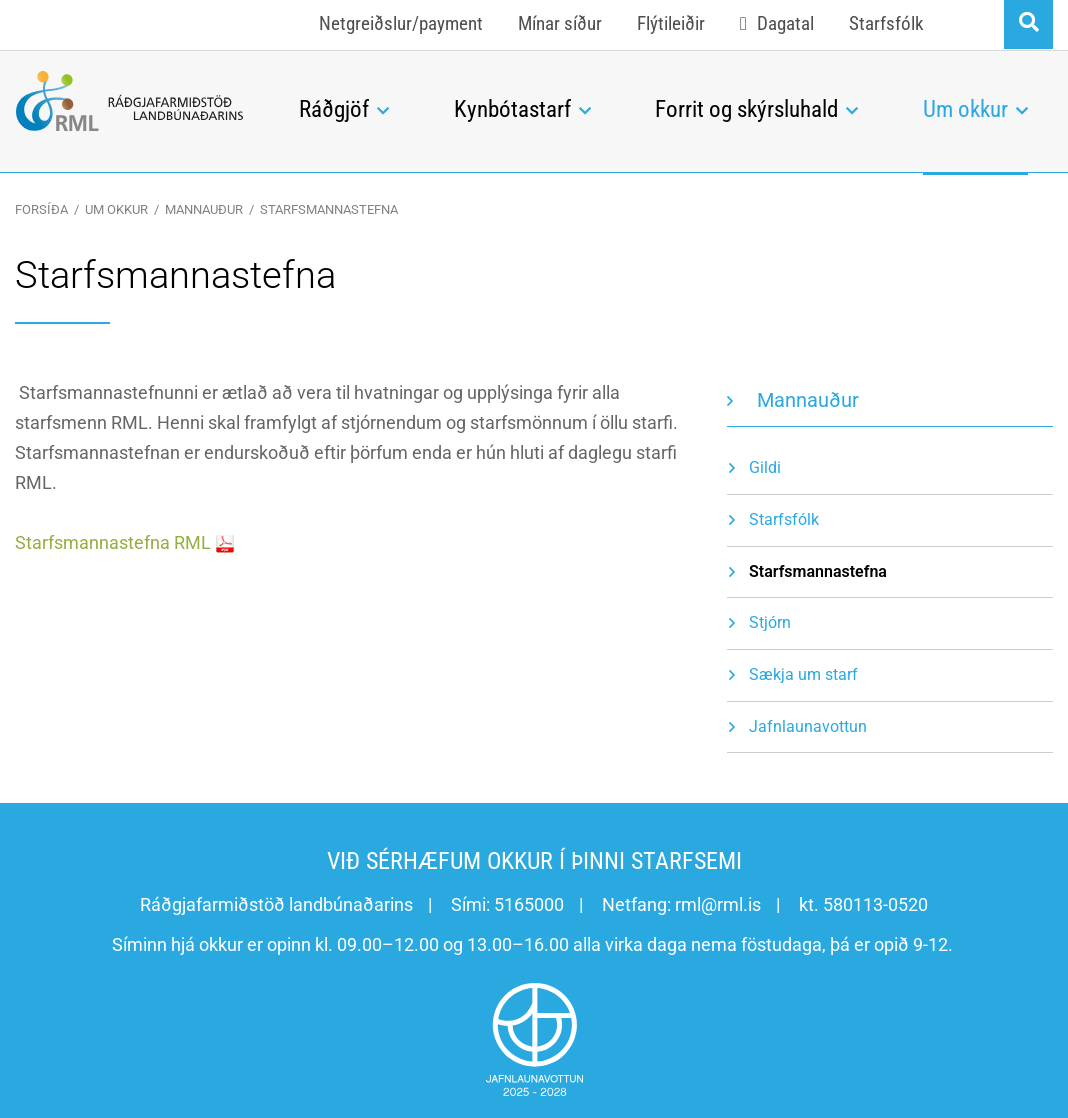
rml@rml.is (718, 904)
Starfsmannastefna (329, 209)
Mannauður (204, 209)
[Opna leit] (1028, 24)
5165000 (529, 904)
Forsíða (41, 209)
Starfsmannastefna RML (113, 542)
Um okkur (116, 209)
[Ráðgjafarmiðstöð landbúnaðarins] (129, 101)
